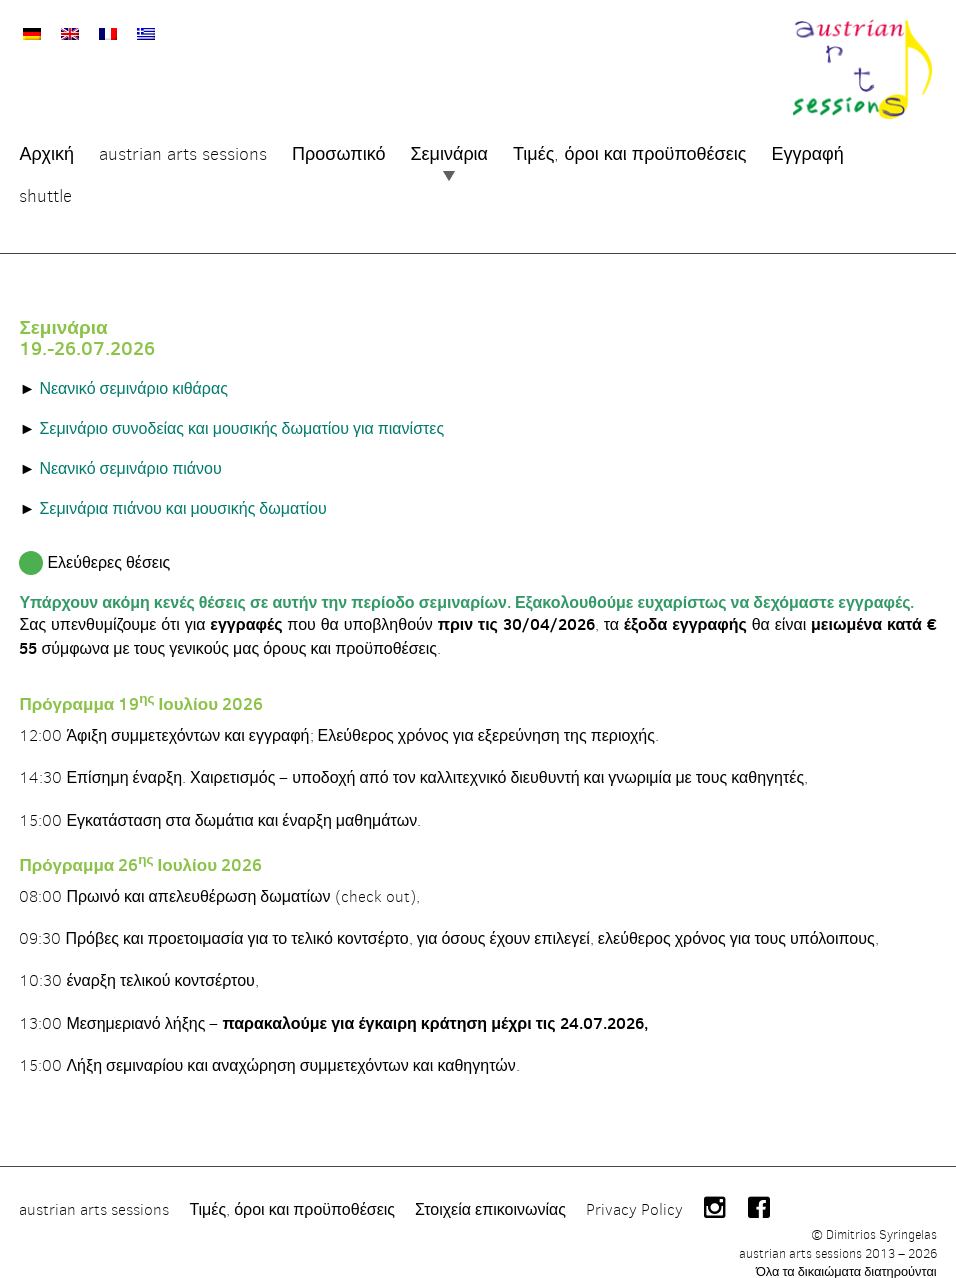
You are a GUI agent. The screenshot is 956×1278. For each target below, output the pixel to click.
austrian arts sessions (91, 1191)
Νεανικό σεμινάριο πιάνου (127, 457)
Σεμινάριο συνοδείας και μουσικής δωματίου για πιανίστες (238, 417)
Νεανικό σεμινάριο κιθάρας (130, 377)
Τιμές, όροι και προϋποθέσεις (289, 1191)
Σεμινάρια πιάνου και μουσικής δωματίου (179, 497)
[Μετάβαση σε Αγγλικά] (67, 30)
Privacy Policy (631, 1191)
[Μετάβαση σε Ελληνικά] (143, 30)
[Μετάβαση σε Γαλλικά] (105, 30)
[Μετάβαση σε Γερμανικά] (29, 30)
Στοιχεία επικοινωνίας (487, 1191)
